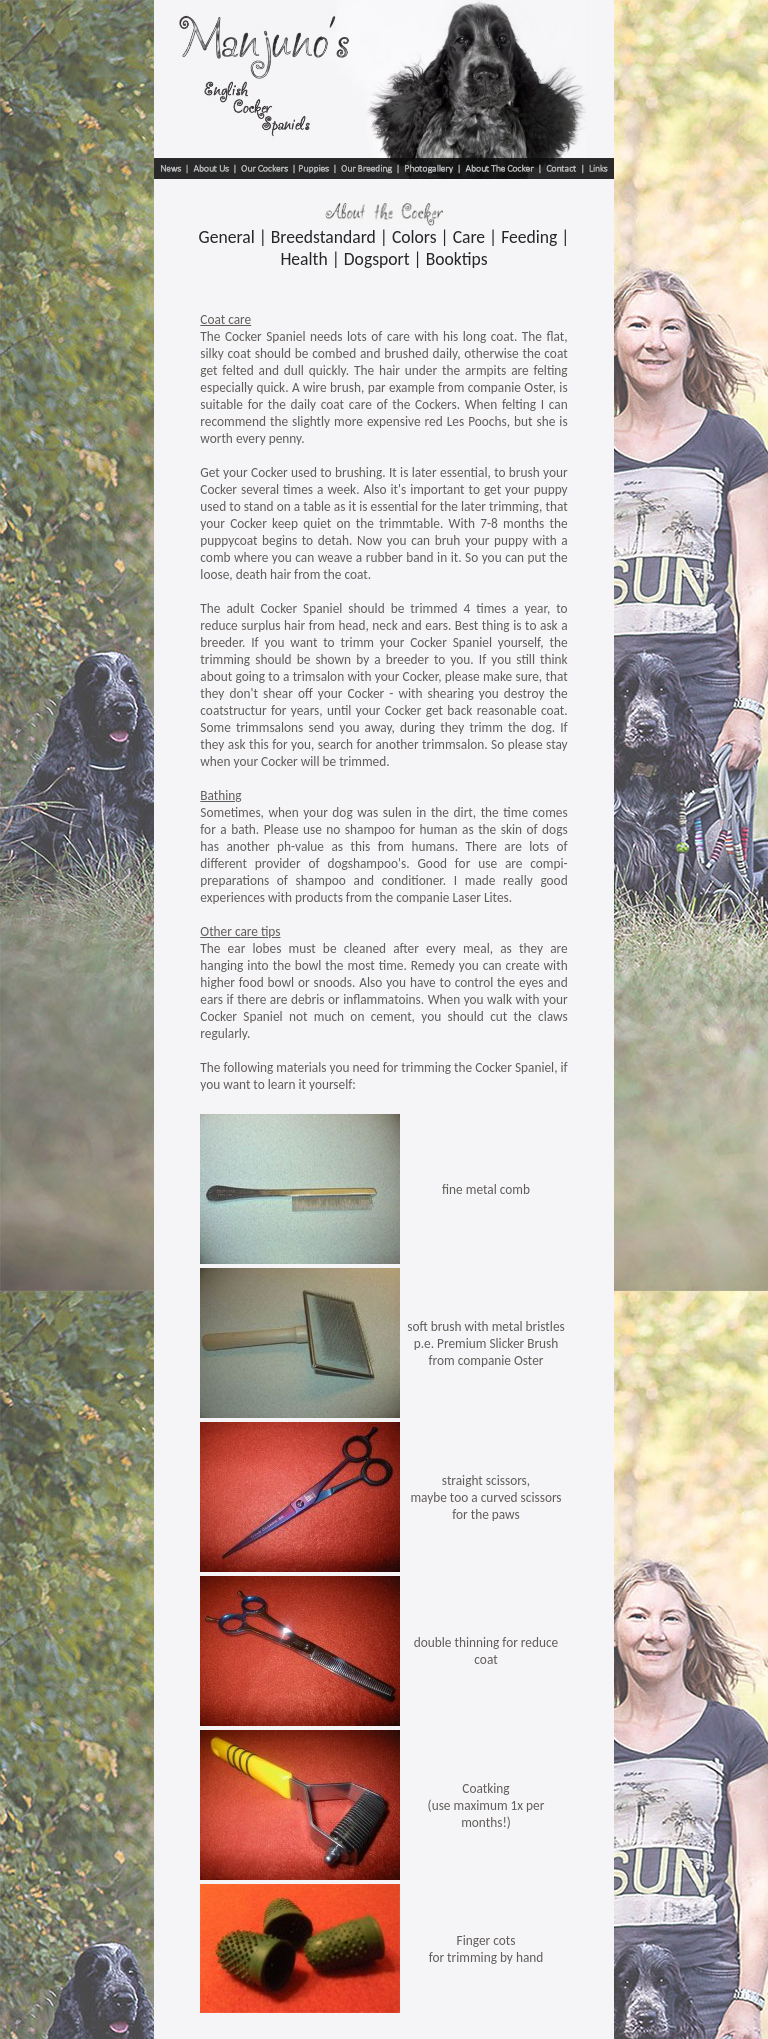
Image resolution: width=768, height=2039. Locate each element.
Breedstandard (323, 237)
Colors (414, 237)
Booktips (457, 259)
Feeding (529, 237)
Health (303, 259)
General (227, 237)
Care (469, 237)
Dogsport (377, 259)
